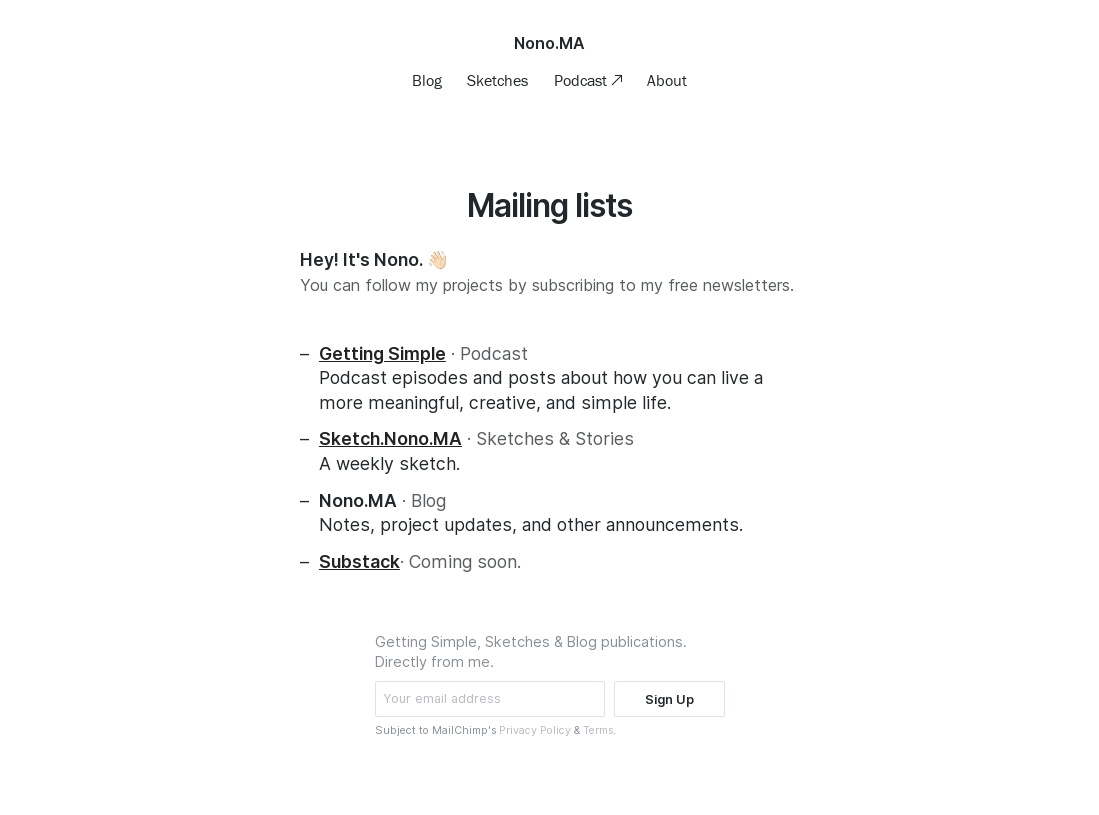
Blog (427, 80)
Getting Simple (382, 353)
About (667, 80)
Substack (359, 561)
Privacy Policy (535, 730)
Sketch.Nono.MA (390, 438)
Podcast (582, 80)
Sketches (497, 80)
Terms (598, 730)
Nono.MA (549, 43)
